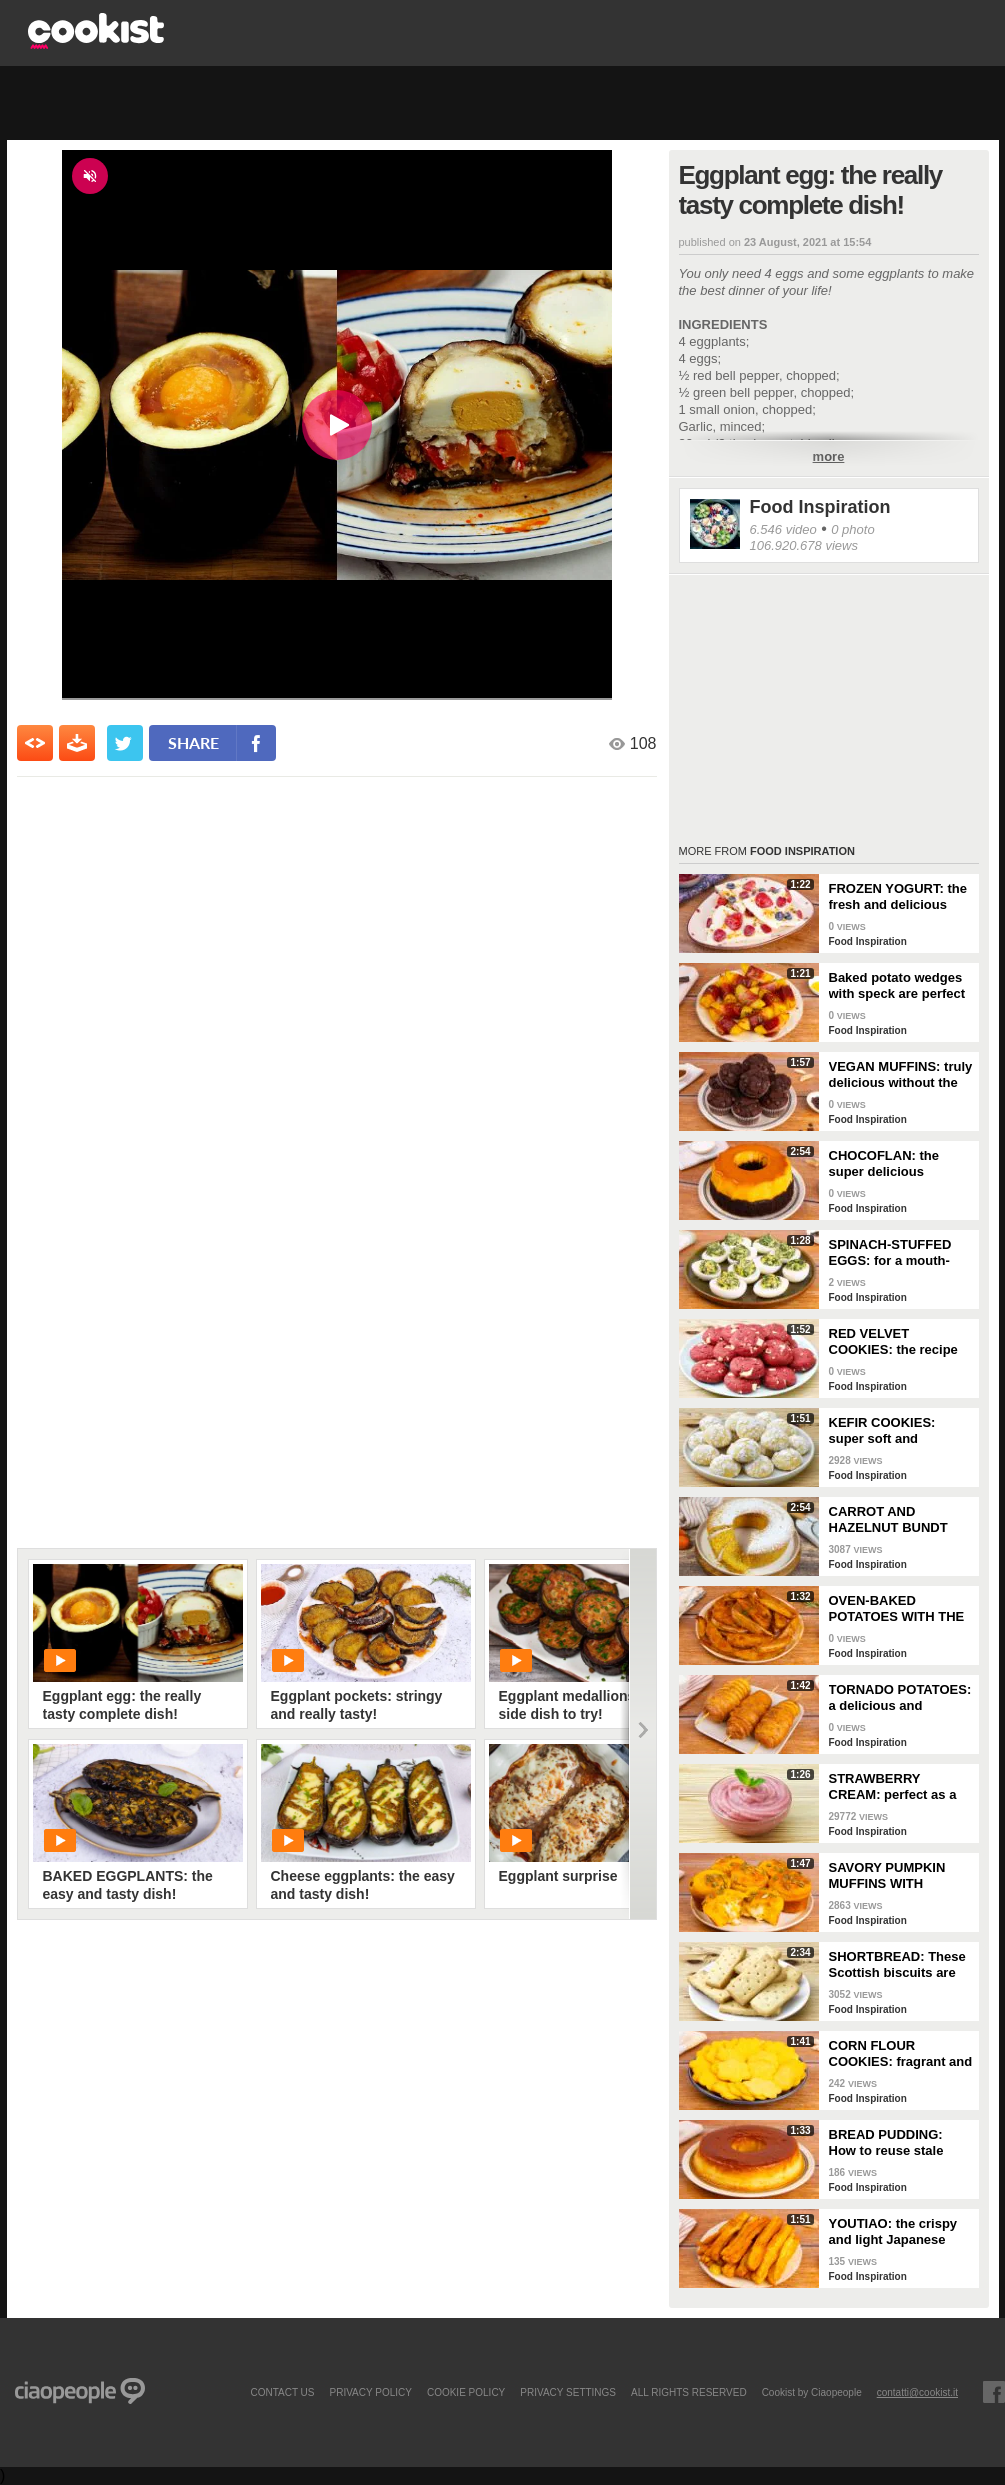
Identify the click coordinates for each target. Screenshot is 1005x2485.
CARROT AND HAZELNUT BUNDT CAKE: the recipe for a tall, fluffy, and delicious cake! (898, 1520)
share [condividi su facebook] (193, 742)
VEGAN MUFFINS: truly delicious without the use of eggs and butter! (901, 1075)
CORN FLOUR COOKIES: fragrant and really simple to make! (901, 2054)
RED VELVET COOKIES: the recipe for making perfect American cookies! (893, 1342)
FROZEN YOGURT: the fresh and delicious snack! (898, 897)
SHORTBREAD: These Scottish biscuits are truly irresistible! (897, 1965)
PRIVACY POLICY (370, 2392)
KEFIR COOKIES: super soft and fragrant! (882, 1431)
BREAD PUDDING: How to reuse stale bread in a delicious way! (889, 2143)
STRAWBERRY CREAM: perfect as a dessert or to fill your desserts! (893, 1787)
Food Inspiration (820, 507)
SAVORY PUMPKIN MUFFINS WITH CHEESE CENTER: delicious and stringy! (896, 1876)
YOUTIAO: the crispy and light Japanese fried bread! (893, 2232)
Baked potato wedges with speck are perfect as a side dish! (897, 986)
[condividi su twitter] (125, 743)
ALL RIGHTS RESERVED (689, 2392)
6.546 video (783, 529)
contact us (282, 2392)
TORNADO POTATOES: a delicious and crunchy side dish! (900, 1698)
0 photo (852, 529)
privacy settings (568, 2392)
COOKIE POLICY (466, 2392)
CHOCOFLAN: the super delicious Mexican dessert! (884, 1164)
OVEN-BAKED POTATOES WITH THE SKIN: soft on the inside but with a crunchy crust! (897, 1609)
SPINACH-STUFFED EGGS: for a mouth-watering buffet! (890, 1253)
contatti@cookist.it (917, 2392)
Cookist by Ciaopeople (812, 2392)
